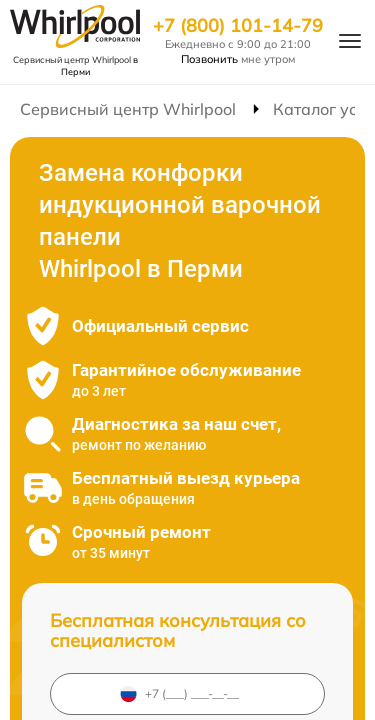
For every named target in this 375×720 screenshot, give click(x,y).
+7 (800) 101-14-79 (238, 26)
